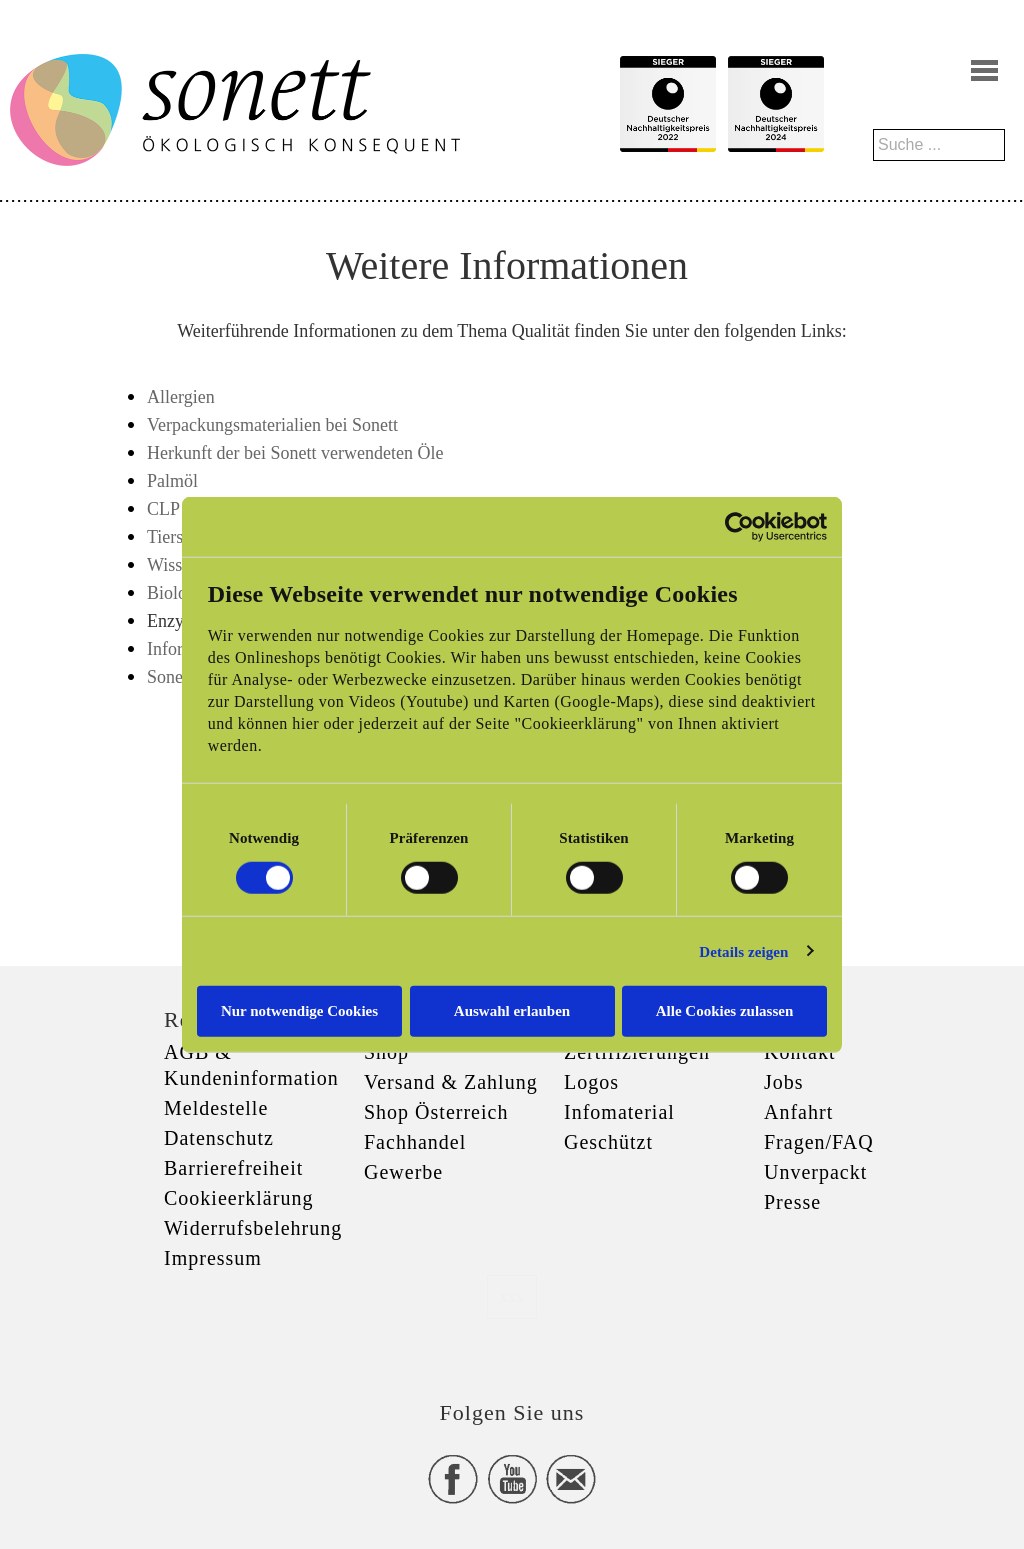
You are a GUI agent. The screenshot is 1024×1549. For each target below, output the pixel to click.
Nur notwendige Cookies (299, 1011)
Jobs (784, 1082)
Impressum (213, 1258)
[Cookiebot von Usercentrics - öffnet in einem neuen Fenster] (739, 526)
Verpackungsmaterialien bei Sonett (272, 425)
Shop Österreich (436, 1112)
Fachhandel (415, 1142)
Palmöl (172, 481)
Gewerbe (403, 1172)
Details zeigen (743, 951)
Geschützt (608, 1142)
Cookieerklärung (238, 1198)
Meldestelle (216, 1108)
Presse (792, 1202)
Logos (591, 1082)
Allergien (181, 397)
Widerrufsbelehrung (253, 1228)
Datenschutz (219, 1138)
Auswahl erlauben (512, 1011)
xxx (512, 1296)
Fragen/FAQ (819, 1142)
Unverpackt (815, 1172)
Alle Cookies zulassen (725, 1011)
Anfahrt (798, 1112)
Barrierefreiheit (233, 1168)
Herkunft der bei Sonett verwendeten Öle (295, 453)
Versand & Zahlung (451, 1082)
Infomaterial (619, 1112)
